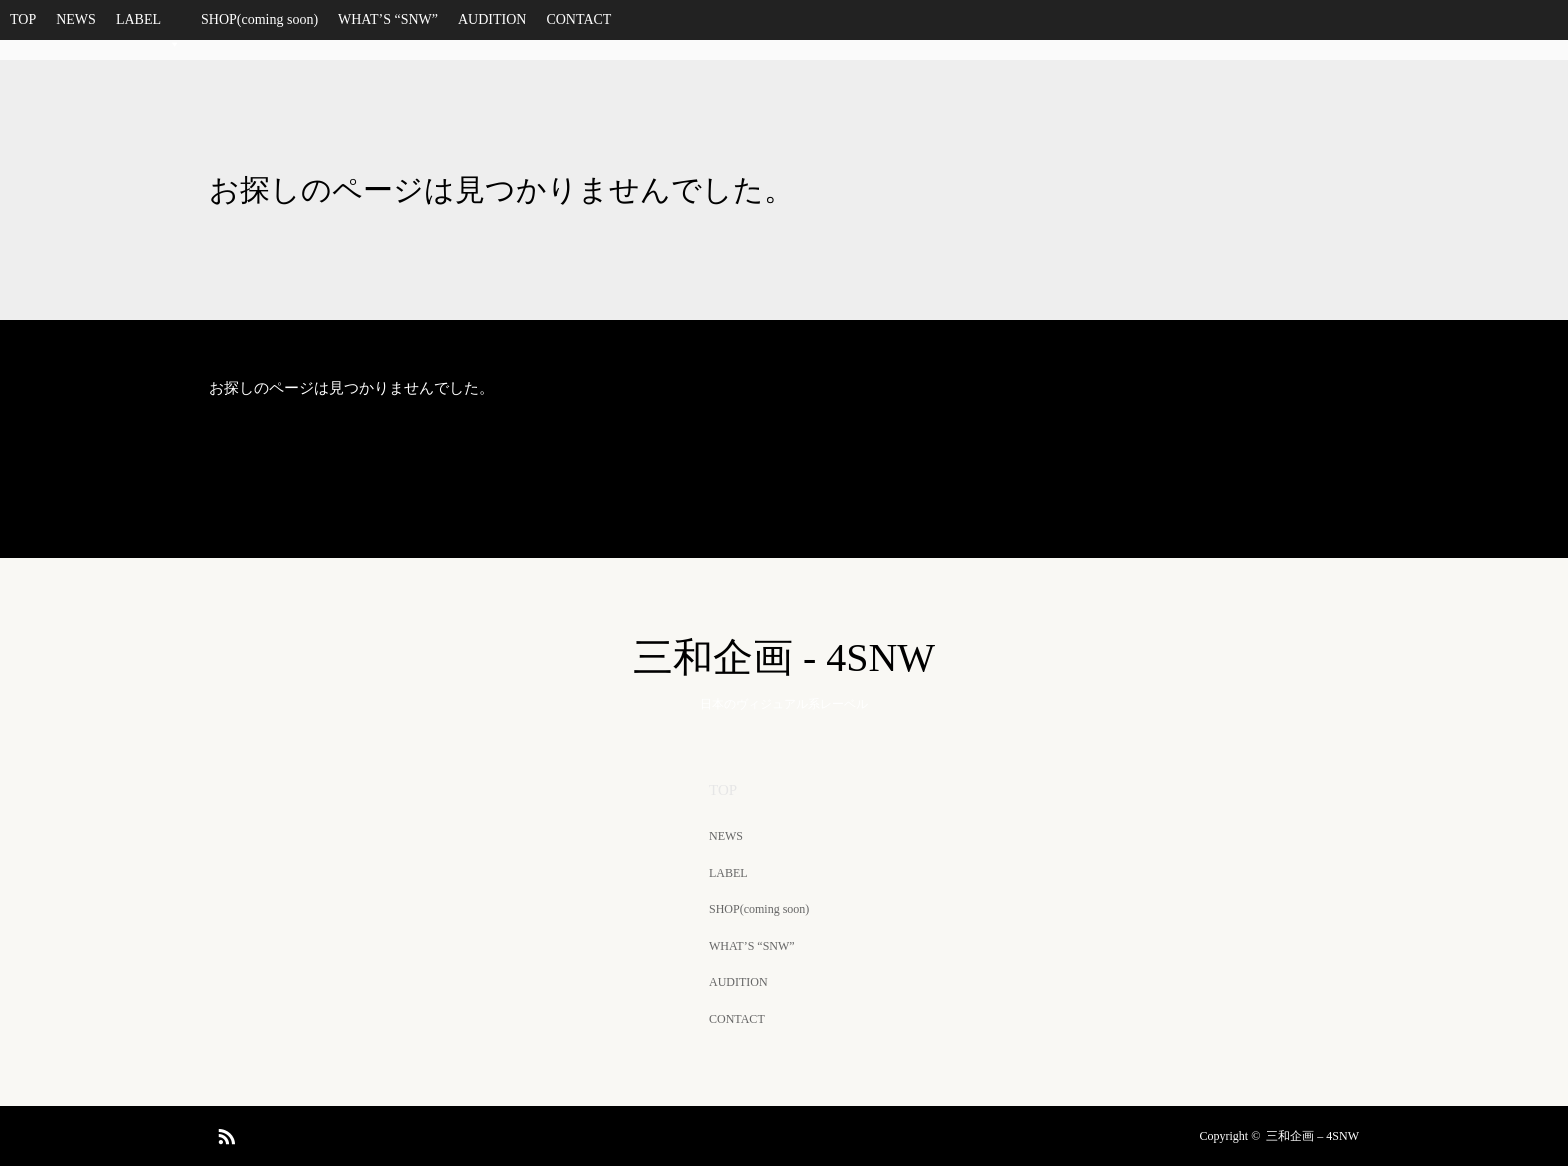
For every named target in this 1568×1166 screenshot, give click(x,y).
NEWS (76, 19)
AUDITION (492, 19)
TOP (23, 19)
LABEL (148, 26)
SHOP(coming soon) (259, 19)
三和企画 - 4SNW (784, 657)
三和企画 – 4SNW (1312, 1136)
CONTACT (578, 19)
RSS (224, 1133)
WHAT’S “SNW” (388, 19)
